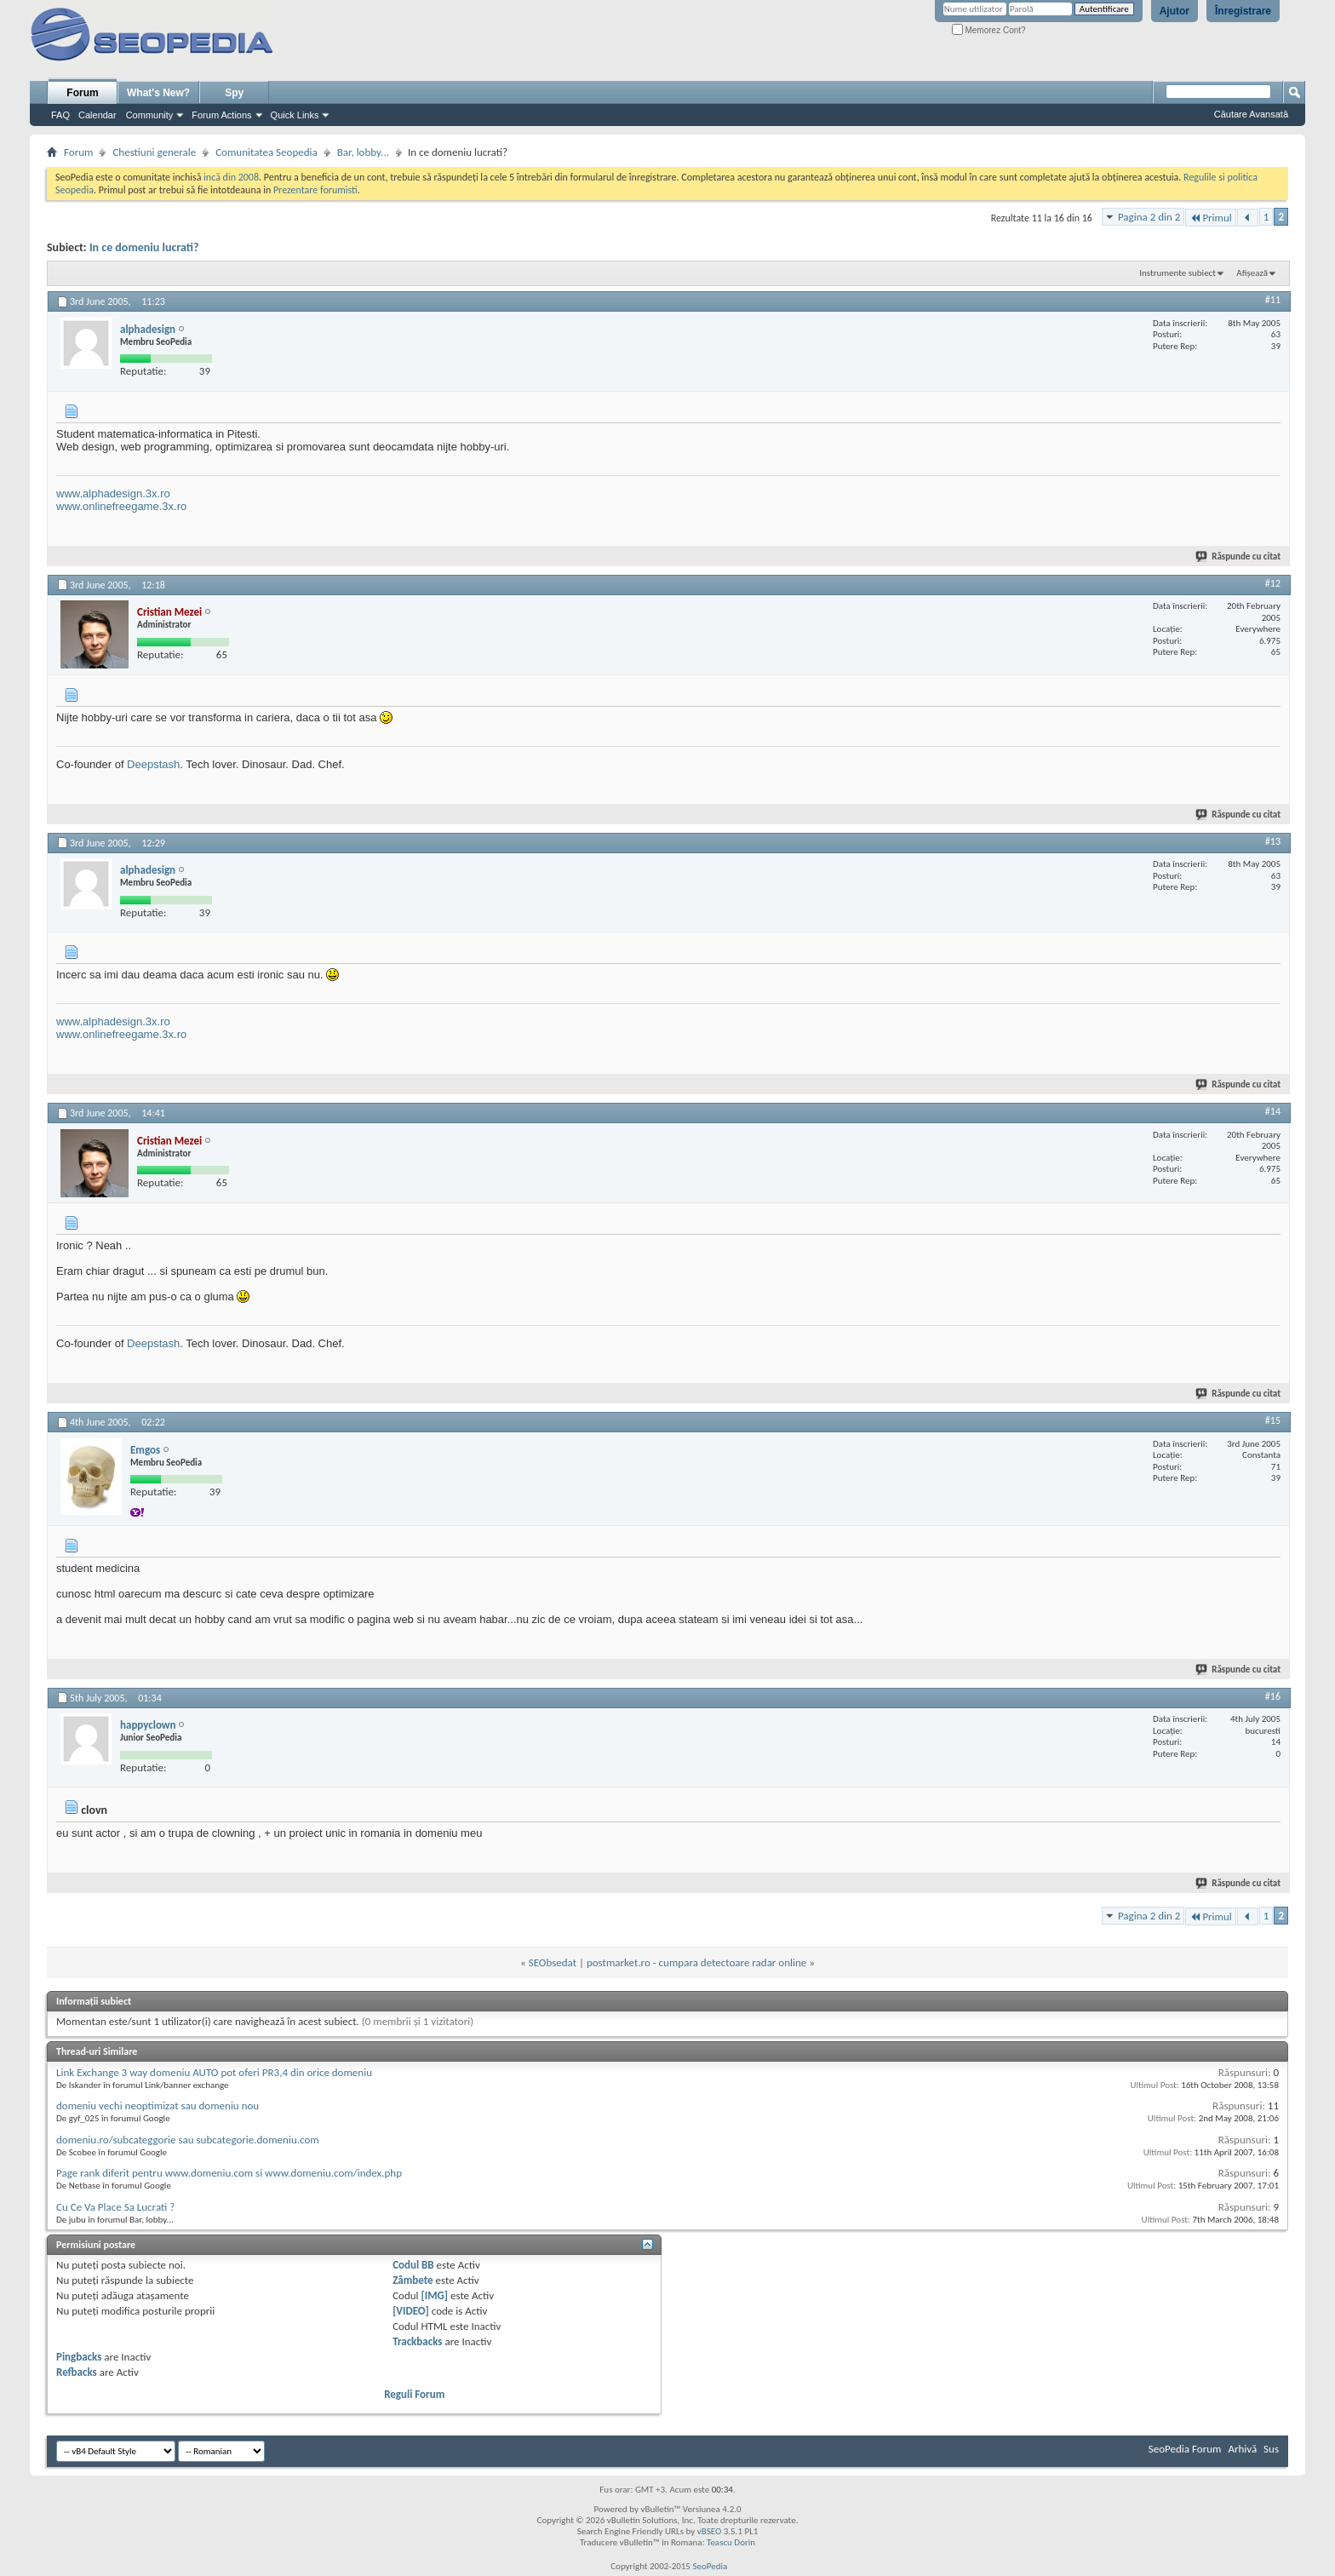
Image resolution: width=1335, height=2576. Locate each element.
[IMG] (435, 2295)
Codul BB (413, 2264)
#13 (1273, 841)
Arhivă (1242, 2448)
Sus (1271, 2448)
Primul (1210, 217)
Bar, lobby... (363, 152)
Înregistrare (1243, 11)
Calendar (97, 115)
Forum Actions (221, 115)
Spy (234, 93)
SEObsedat (552, 1962)
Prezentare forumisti (315, 190)
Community (150, 115)
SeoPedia (709, 2566)
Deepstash (153, 764)
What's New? (158, 93)
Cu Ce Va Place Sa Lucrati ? (115, 2206)
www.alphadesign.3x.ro (113, 493)
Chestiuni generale (154, 152)
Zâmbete (412, 2280)
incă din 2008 (231, 177)
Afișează (1252, 272)
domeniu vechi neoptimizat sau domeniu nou (157, 2105)
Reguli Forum (414, 2394)
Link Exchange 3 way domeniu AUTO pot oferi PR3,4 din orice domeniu (214, 2072)
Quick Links (295, 115)
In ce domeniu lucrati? (144, 247)
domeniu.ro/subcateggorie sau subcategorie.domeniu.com (187, 2139)
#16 (1273, 1696)
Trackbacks (417, 2341)
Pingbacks (78, 2356)
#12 (1273, 583)
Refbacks (76, 2372)
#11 (1273, 300)
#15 (1273, 1420)
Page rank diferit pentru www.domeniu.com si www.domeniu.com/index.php (229, 2172)
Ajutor (1174, 11)
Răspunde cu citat (1239, 556)
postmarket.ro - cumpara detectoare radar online (696, 1962)
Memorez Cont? (989, 30)
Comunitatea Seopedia (266, 152)
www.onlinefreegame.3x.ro (121, 506)
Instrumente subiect (1177, 272)
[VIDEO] (410, 2310)
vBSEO (709, 2531)
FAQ (60, 115)
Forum (82, 93)
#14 (1273, 1111)
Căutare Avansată (1251, 114)
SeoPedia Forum (1185, 2448)
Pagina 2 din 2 (1149, 216)
